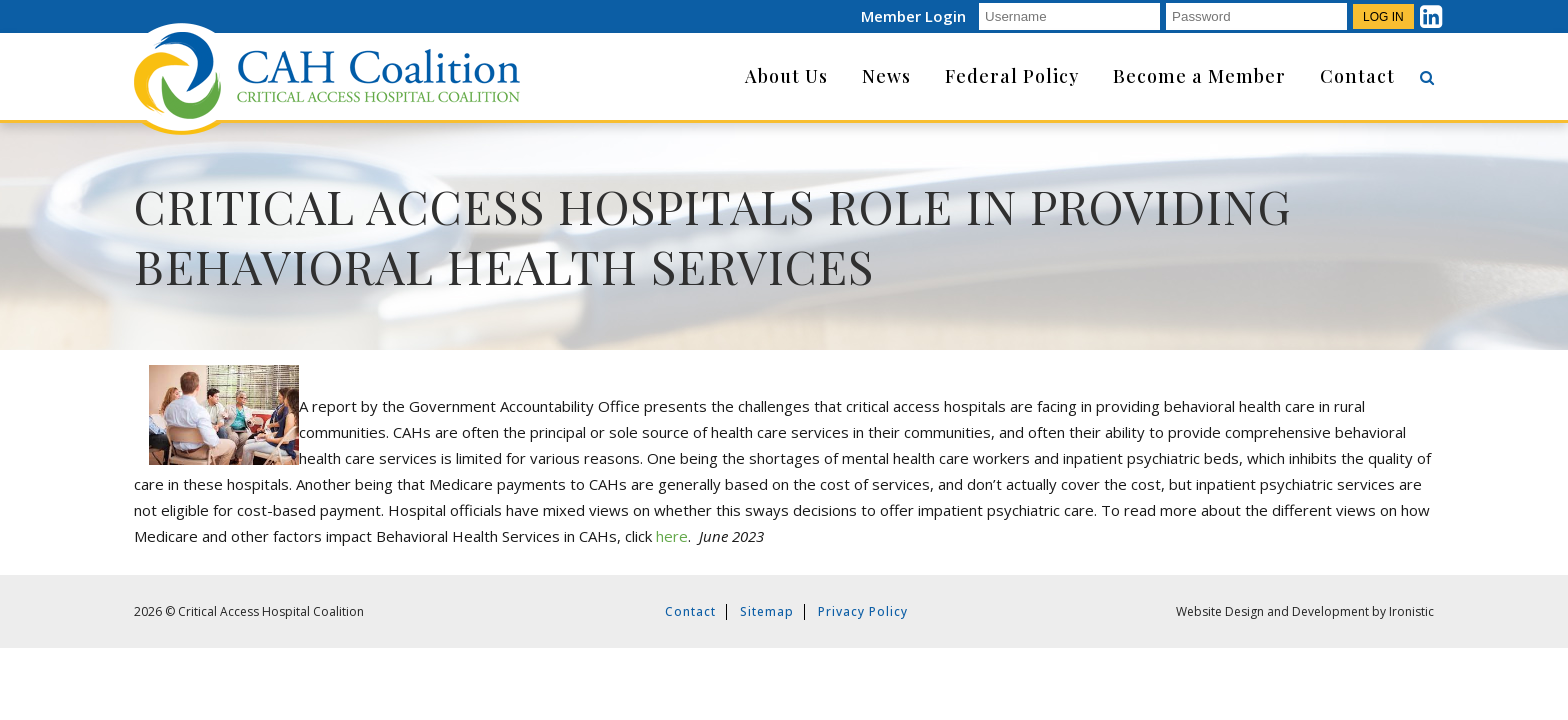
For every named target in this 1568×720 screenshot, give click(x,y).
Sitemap (767, 611)
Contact (690, 611)
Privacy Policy (863, 611)
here (672, 536)
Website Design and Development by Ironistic (1305, 611)
